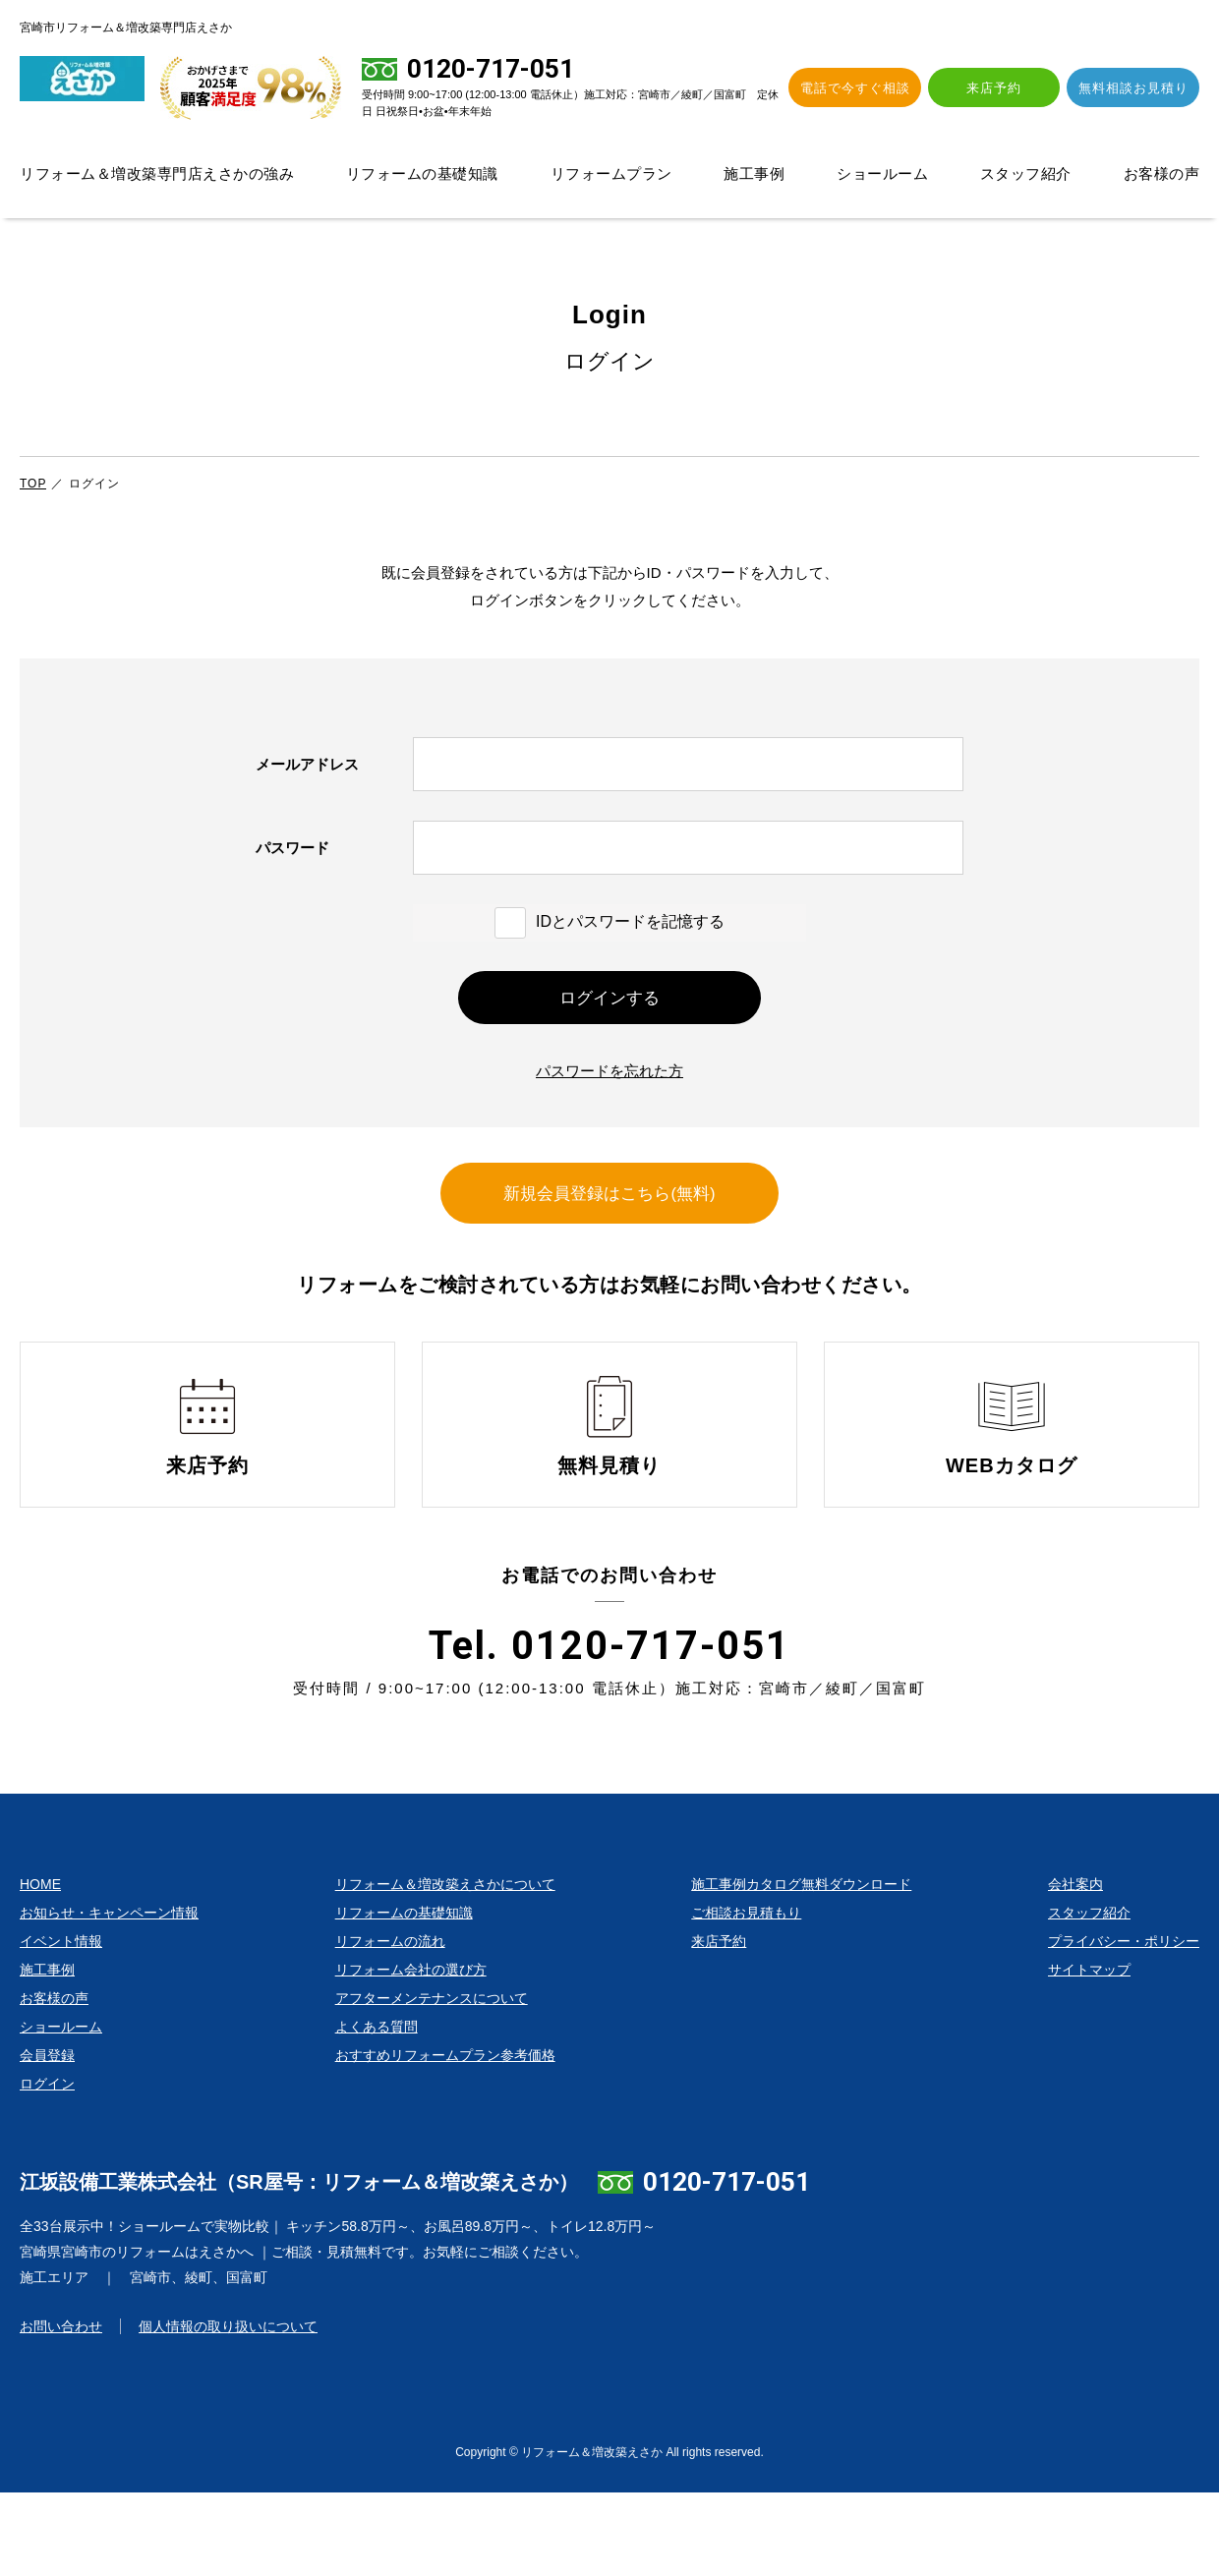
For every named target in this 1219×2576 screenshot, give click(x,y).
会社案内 (1075, 1967)
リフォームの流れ (390, 2024)
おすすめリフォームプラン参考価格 (445, 2139)
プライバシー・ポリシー (1123, 2024)
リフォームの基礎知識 (422, 173)
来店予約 (1006, 88)
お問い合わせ (61, 2410)
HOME (40, 1967)
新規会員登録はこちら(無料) (610, 1239)
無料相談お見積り (1137, 88)
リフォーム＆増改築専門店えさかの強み (157, 173)
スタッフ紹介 (1026, 173)
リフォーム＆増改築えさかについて (445, 1967)
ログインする (609, 1012)
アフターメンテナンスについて (431, 2081)
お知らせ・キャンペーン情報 (109, 1996)
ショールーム (882, 173)
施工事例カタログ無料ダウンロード (801, 1967)
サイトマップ (1089, 2053)
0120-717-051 (726, 2265)
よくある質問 (376, 2110)
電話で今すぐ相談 (876, 88)
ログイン (47, 2167)
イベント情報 (61, 2024)
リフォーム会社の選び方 (411, 2053)
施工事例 (754, 173)
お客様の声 (1162, 173)
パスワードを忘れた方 (609, 1096)
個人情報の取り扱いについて (228, 2410)
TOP (33, 483)
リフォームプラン (611, 173)
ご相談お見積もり (746, 1996)
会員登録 (47, 2139)
